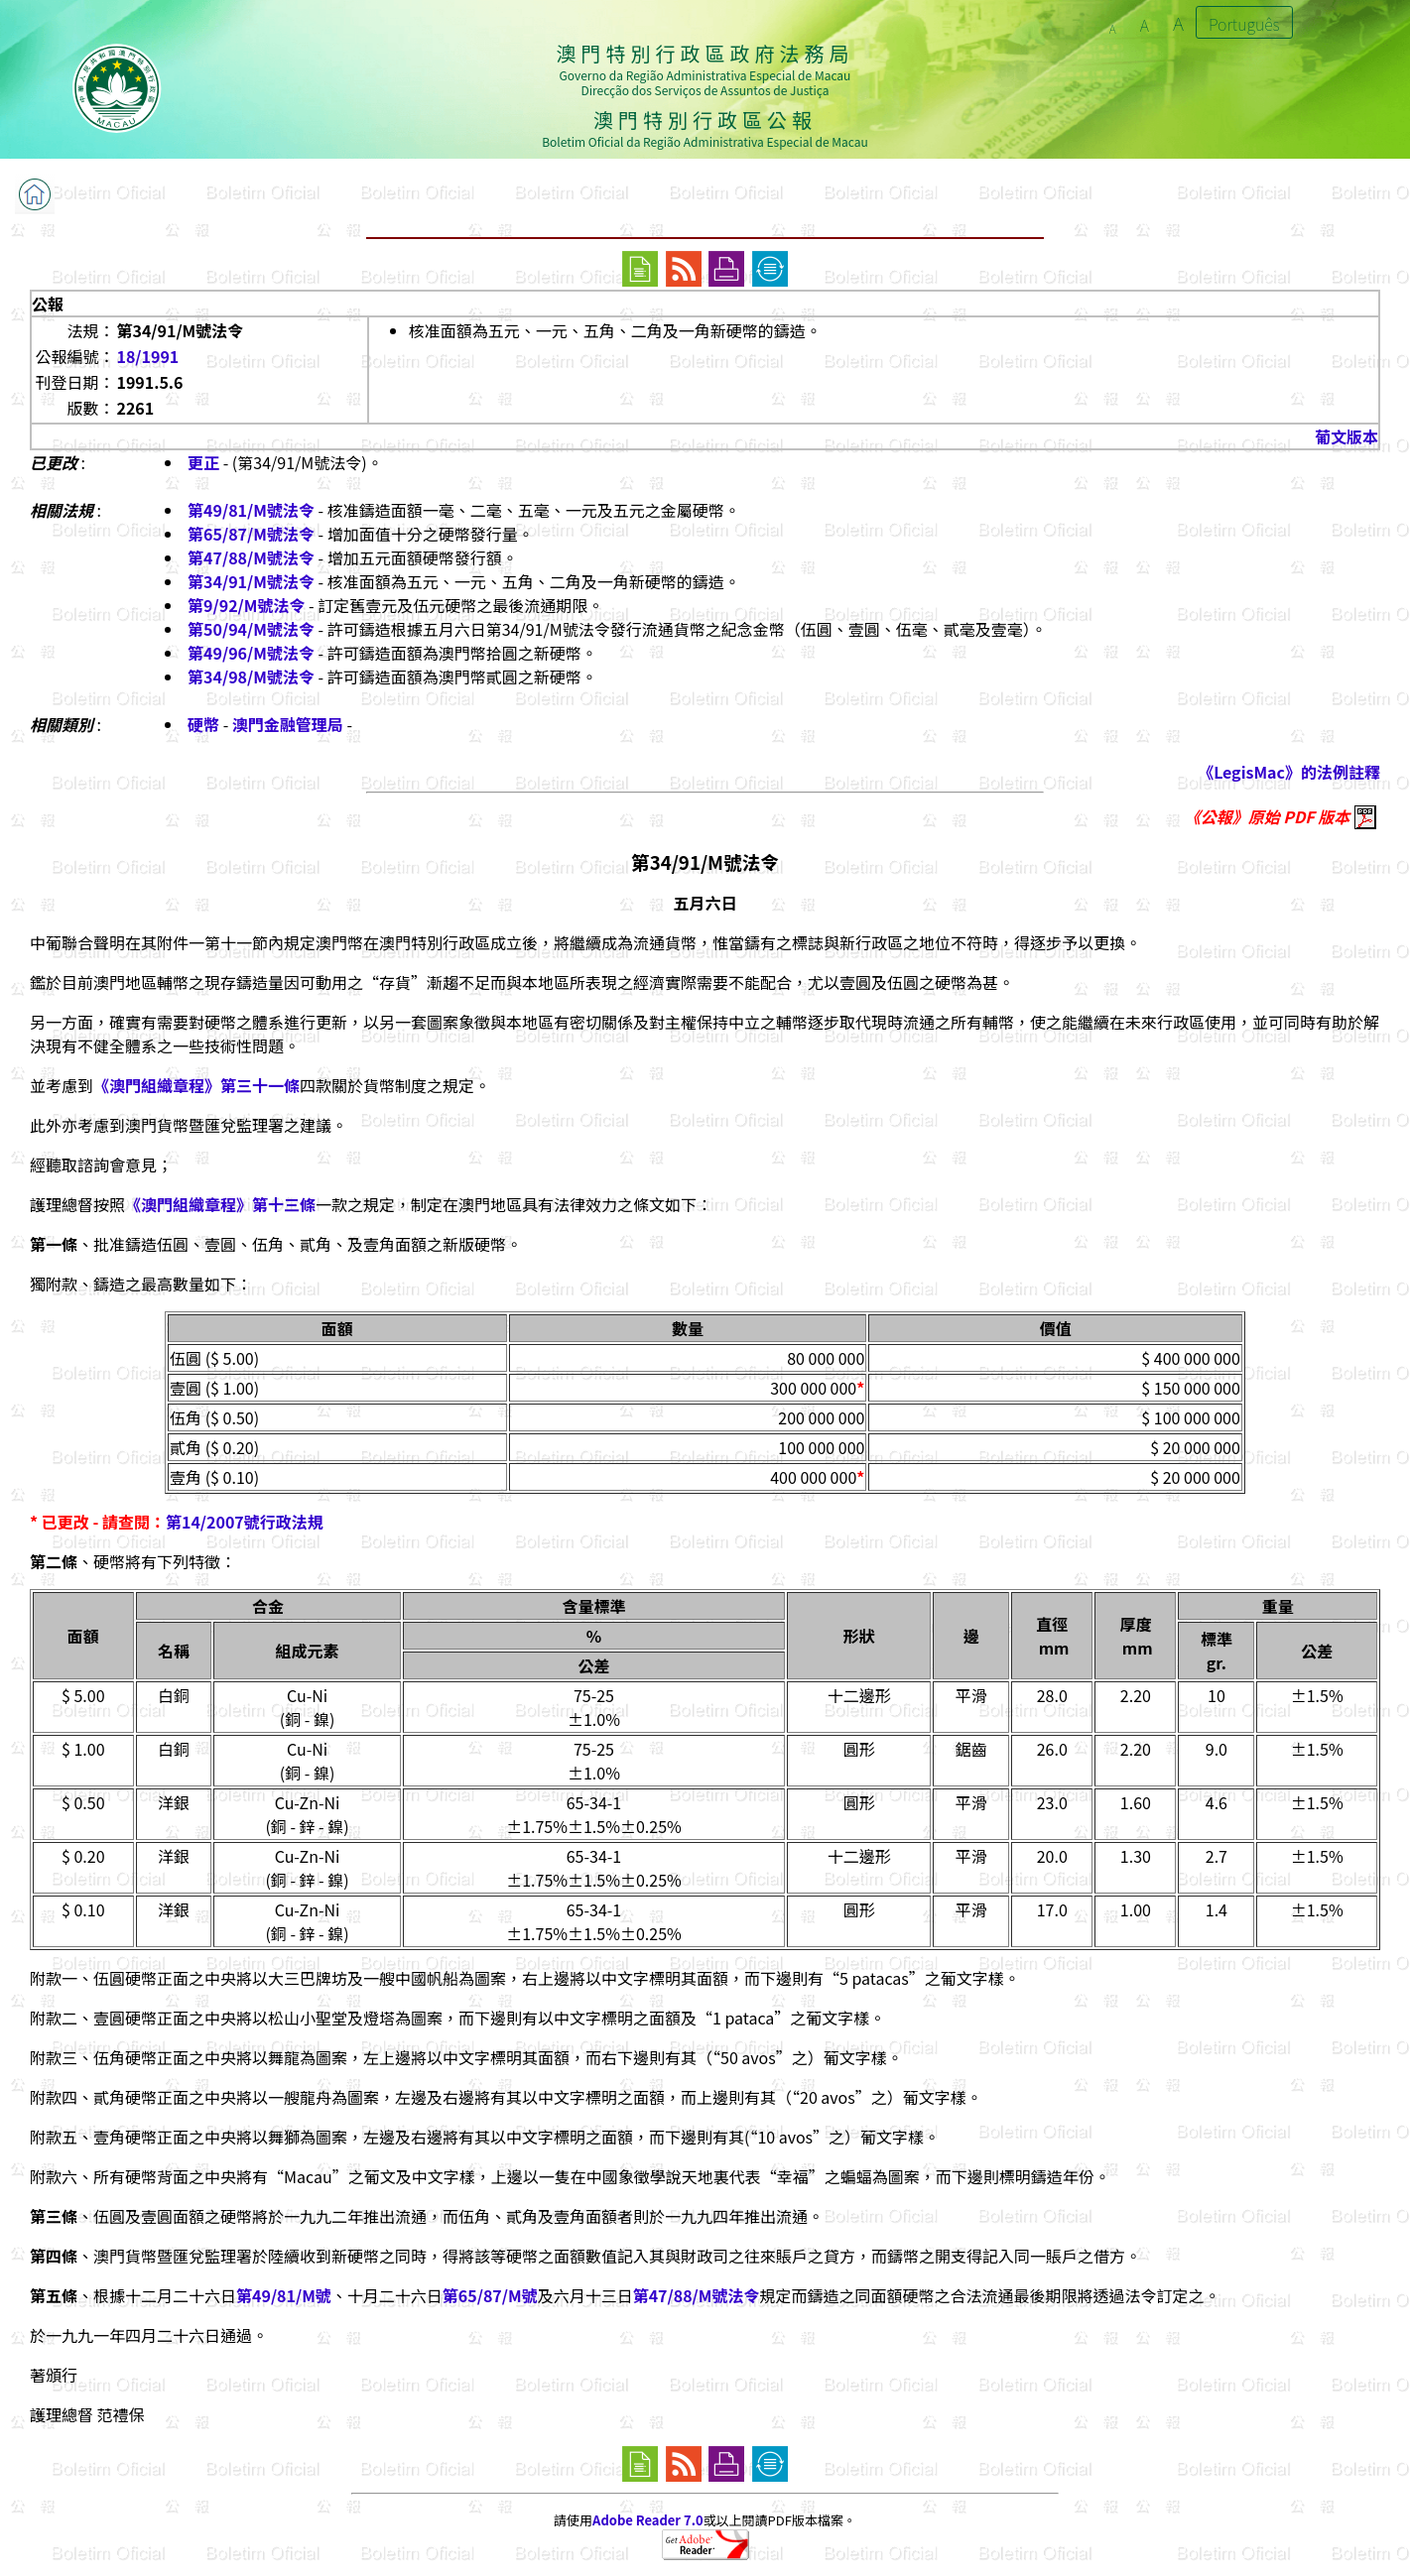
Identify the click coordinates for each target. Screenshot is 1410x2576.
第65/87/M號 (490, 2295)
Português (1244, 24)
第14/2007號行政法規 (244, 1521)
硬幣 (203, 724)
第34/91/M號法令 (251, 581)
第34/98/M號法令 (251, 676)
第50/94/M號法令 (251, 629)
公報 (48, 303)
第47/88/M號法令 (251, 557)
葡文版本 (1346, 436)
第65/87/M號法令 (251, 534)
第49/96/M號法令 (251, 653)
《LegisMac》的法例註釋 (1289, 772)
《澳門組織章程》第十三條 (220, 1204)
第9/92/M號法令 (246, 605)
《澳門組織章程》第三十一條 (196, 1085)
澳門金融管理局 (287, 724)
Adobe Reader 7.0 (647, 2520)
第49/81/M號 (283, 2295)
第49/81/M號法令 (251, 510)
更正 (203, 462)
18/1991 (147, 356)
